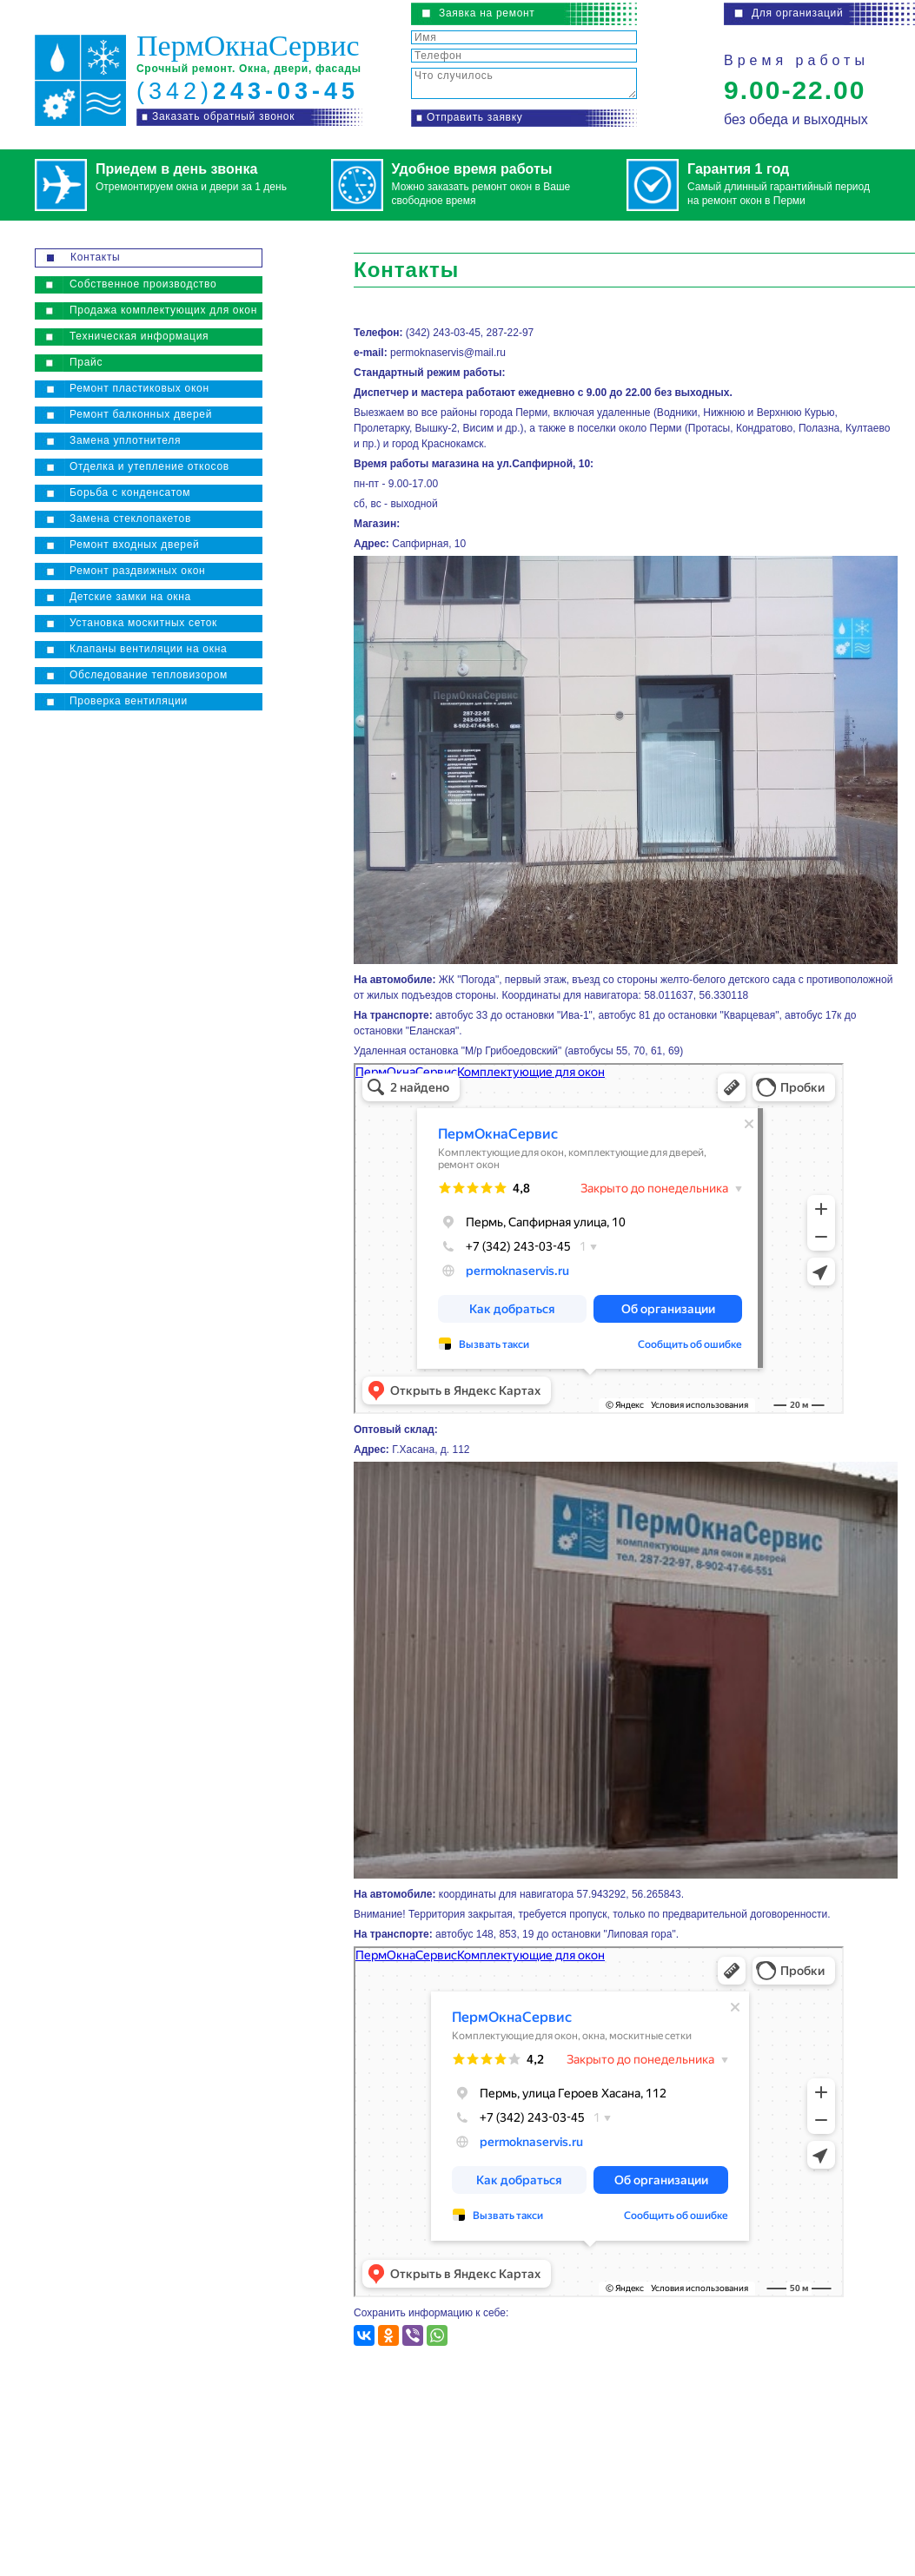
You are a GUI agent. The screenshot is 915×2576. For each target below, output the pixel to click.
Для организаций (797, 13)
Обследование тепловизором (149, 675)
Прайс (86, 362)
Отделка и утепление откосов (149, 466)
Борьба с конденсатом (130, 492)
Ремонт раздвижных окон (137, 571)
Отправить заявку (474, 117)
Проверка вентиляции (129, 701)
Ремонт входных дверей (134, 544)
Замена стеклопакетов (130, 518)
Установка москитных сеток (143, 623)
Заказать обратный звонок (223, 116)
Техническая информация (139, 336)
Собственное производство (143, 284)
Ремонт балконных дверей (141, 414)
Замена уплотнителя (125, 440)
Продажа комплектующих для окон (163, 310)
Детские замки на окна (130, 597)
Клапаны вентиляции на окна (148, 649)
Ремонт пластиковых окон (139, 388)
